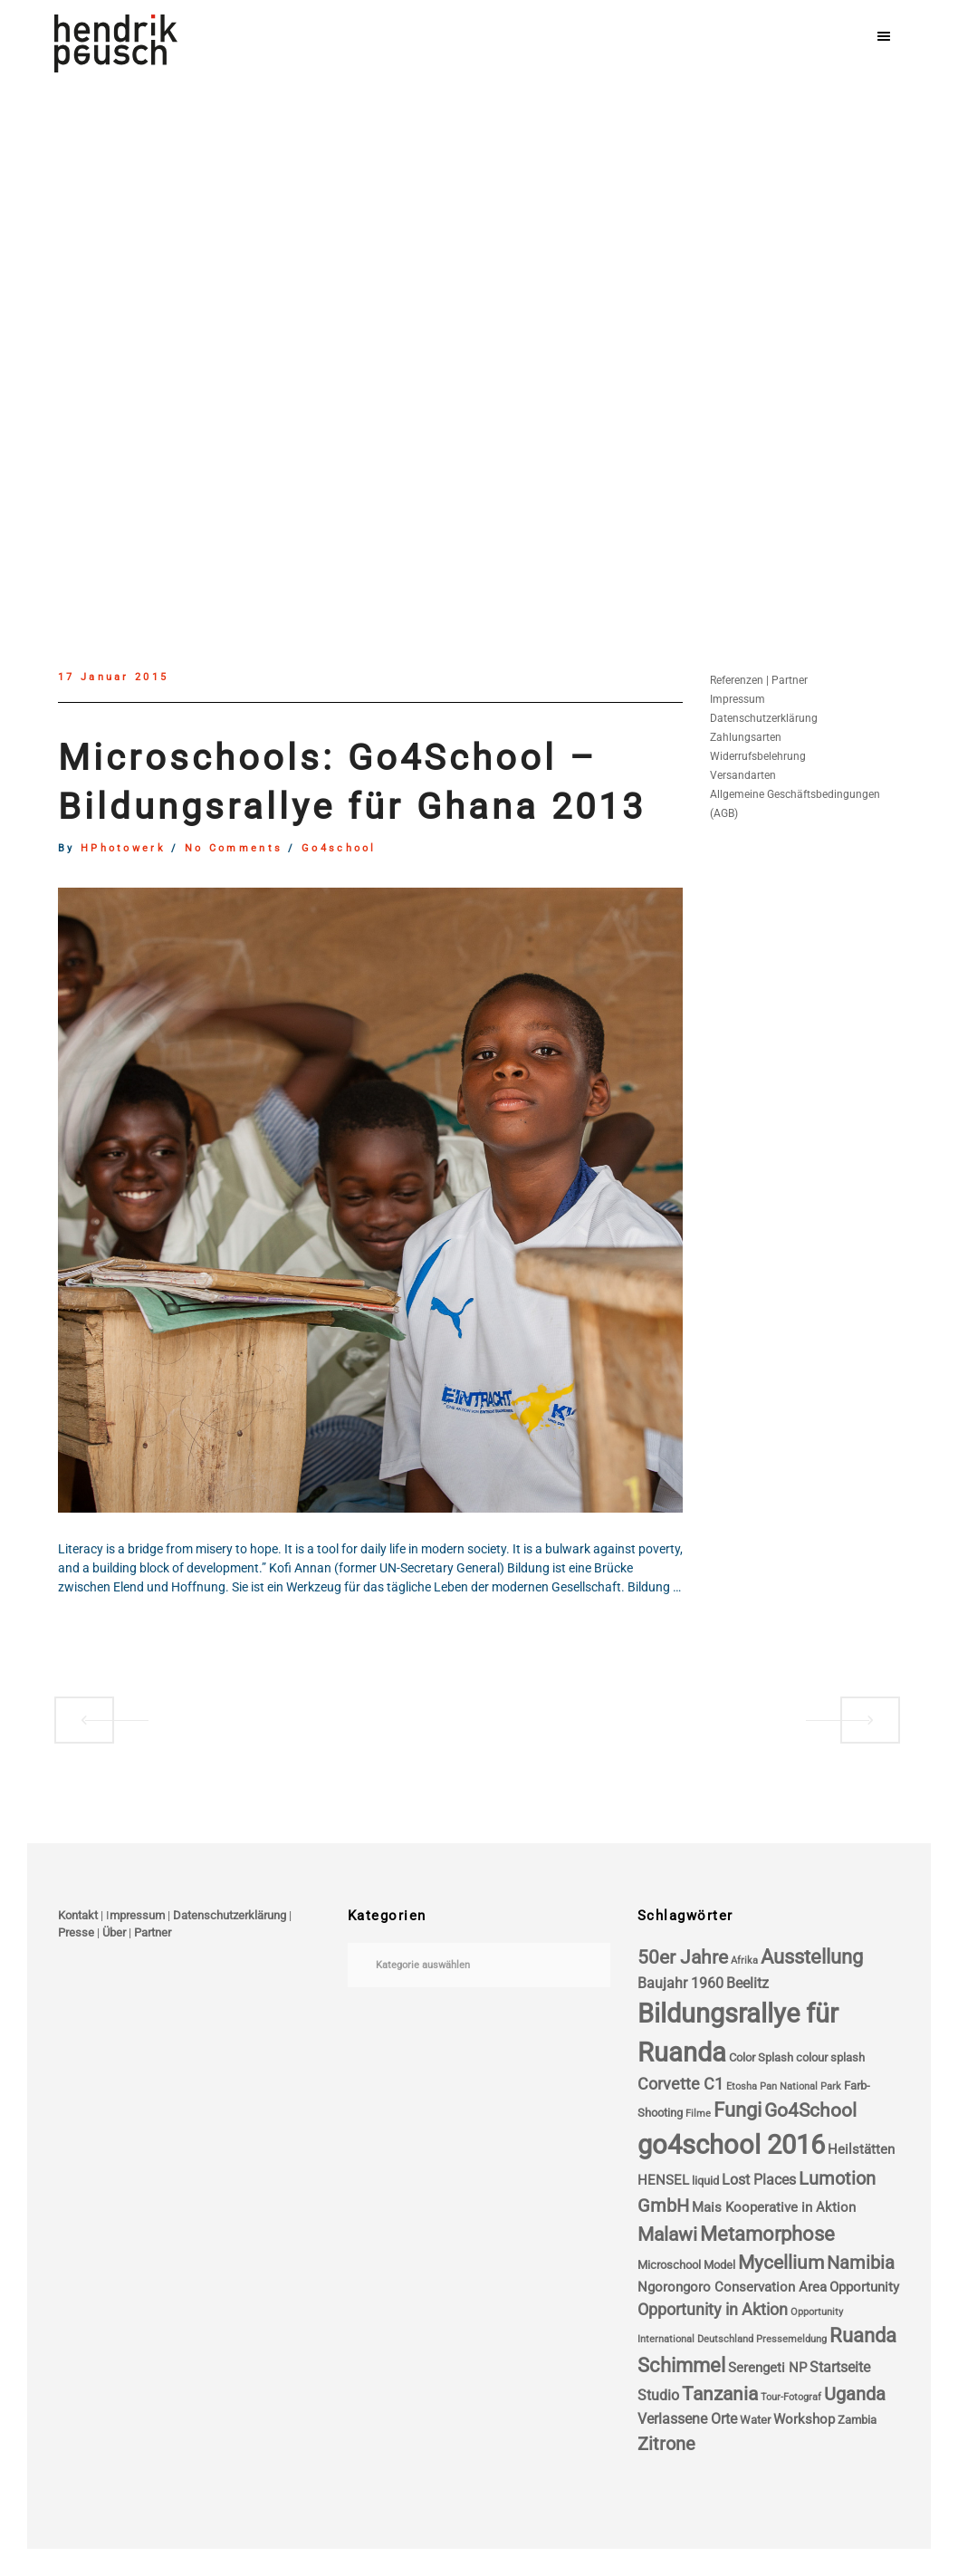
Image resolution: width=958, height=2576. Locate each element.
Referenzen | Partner (759, 680)
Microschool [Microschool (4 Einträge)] (669, 2265)
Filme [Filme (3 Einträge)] (698, 2113)
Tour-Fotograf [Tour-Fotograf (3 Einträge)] (791, 2397)
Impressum (737, 699)
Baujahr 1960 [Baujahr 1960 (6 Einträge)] (680, 1983)
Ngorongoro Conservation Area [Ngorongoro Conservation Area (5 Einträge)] (732, 2287)
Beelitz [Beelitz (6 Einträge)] (747, 1983)
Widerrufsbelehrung (758, 756)
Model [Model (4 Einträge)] (719, 2265)
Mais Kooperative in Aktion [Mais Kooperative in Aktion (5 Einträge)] (774, 2207)
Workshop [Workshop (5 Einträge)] (804, 2419)
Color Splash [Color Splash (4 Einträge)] (761, 2057)
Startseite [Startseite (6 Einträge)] (840, 2367)
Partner (152, 1932)
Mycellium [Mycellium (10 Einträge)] (781, 2262)
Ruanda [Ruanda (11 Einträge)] (862, 2335)
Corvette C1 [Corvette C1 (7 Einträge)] (680, 2084)
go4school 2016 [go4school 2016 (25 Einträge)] (731, 2144)
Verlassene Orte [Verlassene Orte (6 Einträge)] (687, 2418)
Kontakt (78, 1915)
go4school (339, 848)
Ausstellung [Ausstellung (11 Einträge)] (812, 1957)
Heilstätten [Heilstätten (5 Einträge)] (861, 2149)
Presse (76, 1932)
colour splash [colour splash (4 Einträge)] (830, 2057)
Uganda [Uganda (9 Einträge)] (855, 2394)
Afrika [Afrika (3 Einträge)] (744, 1960)
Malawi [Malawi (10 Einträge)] (667, 2234)
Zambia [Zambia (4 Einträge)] (857, 2420)
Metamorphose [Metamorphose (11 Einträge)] (767, 2234)
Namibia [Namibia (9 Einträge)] (861, 2263)
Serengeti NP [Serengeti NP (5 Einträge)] (767, 2368)
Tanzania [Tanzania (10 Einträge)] (720, 2394)
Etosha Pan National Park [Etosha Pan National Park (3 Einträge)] (783, 2086)
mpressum (137, 1915)
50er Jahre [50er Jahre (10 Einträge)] (682, 1957)
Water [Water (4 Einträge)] (755, 2420)
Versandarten (743, 775)
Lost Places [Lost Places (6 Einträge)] (759, 2179)
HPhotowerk (123, 848)
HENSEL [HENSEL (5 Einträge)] (663, 2180)
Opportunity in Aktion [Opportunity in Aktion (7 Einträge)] (712, 2310)
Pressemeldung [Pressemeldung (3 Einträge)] (791, 2339)
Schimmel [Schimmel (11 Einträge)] (681, 2365)
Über (114, 1932)
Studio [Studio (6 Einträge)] (658, 2395)
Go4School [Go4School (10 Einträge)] (810, 2110)
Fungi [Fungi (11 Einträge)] (738, 2110)
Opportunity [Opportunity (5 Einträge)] (864, 2287)
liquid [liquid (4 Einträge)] (705, 2180)
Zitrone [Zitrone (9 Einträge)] (666, 2444)
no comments (234, 848)
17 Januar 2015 (113, 677)
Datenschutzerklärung (764, 718)
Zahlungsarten (745, 737)
